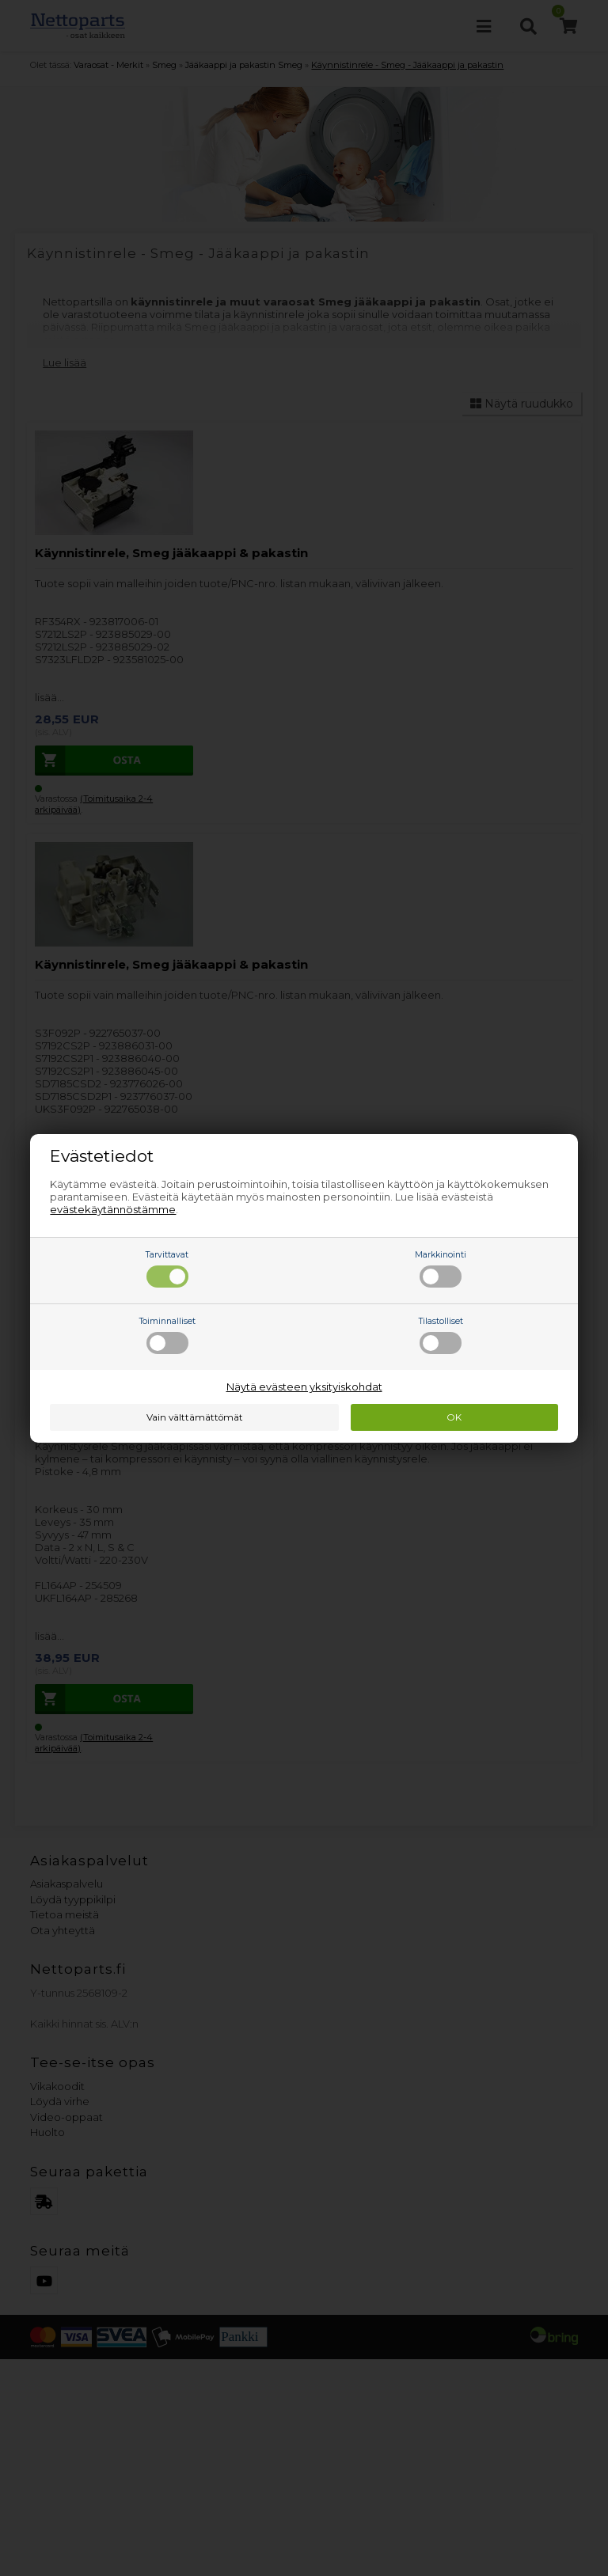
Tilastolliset (441, 1335)
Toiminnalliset (167, 1335)
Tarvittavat (167, 1269)
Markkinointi (440, 1269)
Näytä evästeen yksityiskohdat (304, 1386)
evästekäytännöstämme (113, 1209)
